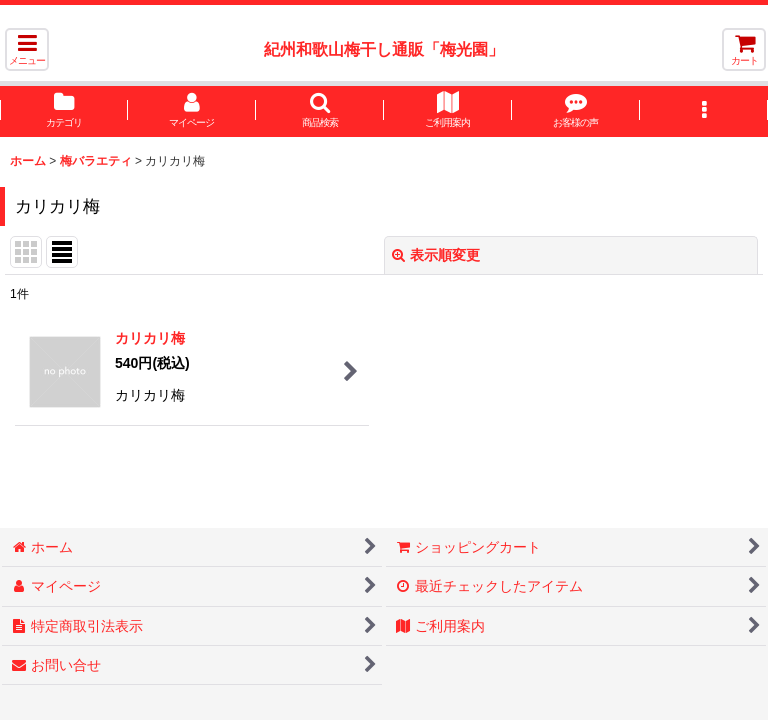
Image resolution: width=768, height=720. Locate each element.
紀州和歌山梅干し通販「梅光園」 (384, 49)
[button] (27, 49)
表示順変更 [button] (436, 255)
